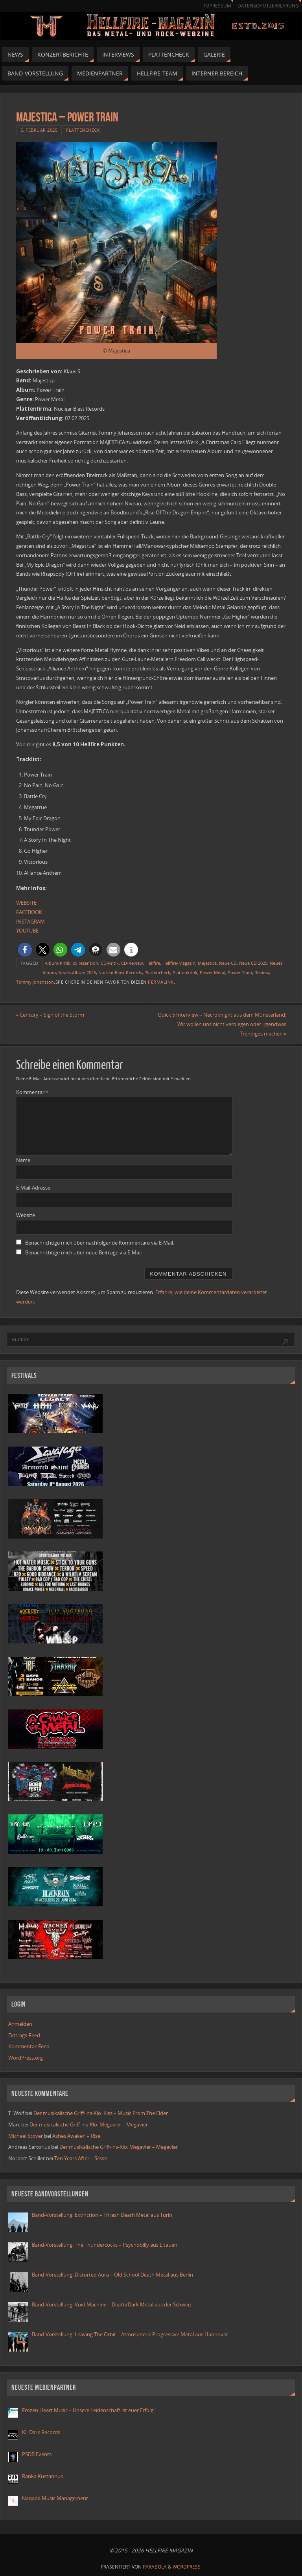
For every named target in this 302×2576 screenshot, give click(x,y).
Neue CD (228, 963)
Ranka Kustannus (42, 2476)
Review (261, 972)
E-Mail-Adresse (33, 1187)
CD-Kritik (110, 963)
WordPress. (187, 2566)
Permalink (161, 982)
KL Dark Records (41, 2432)
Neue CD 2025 (253, 963)
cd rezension (85, 963)
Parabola (155, 2566)
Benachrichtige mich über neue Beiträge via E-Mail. (84, 1252)
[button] (25, 950)
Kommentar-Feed (29, 2046)
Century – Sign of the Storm (50, 1014)
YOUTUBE (27, 930)
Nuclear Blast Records (120, 972)
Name (23, 1160)
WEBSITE (26, 902)
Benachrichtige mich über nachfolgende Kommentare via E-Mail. (99, 1242)
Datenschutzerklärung (268, 5)
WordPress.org (25, 2057)
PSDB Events (37, 2454)
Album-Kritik (57, 963)
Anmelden (20, 2023)
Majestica (207, 963)
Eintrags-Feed (24, 2035)
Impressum (217, 5)
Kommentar (32, 1092)
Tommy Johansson (35, 982)
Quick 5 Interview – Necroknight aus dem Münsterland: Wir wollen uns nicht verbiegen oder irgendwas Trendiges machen (221, 1024)
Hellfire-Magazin (178, 963)
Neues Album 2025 (77, 972)
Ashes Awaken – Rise (76, 2135)
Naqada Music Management (55, 2498)
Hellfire (152, 963)
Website (25, 1215)
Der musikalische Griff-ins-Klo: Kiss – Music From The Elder (100, 2113)
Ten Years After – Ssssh (80, 2158)
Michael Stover (25, 2135)
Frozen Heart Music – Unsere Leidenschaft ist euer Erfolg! (89, 2410)
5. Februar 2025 (39, 130)
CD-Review (132, 963)
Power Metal (212, 972)
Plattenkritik (185, 972)
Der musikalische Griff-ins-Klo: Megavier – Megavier (88, 2124)
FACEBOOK (29, 912)
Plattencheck (83, 130)
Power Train (240, 972)
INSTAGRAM (30, 921)
